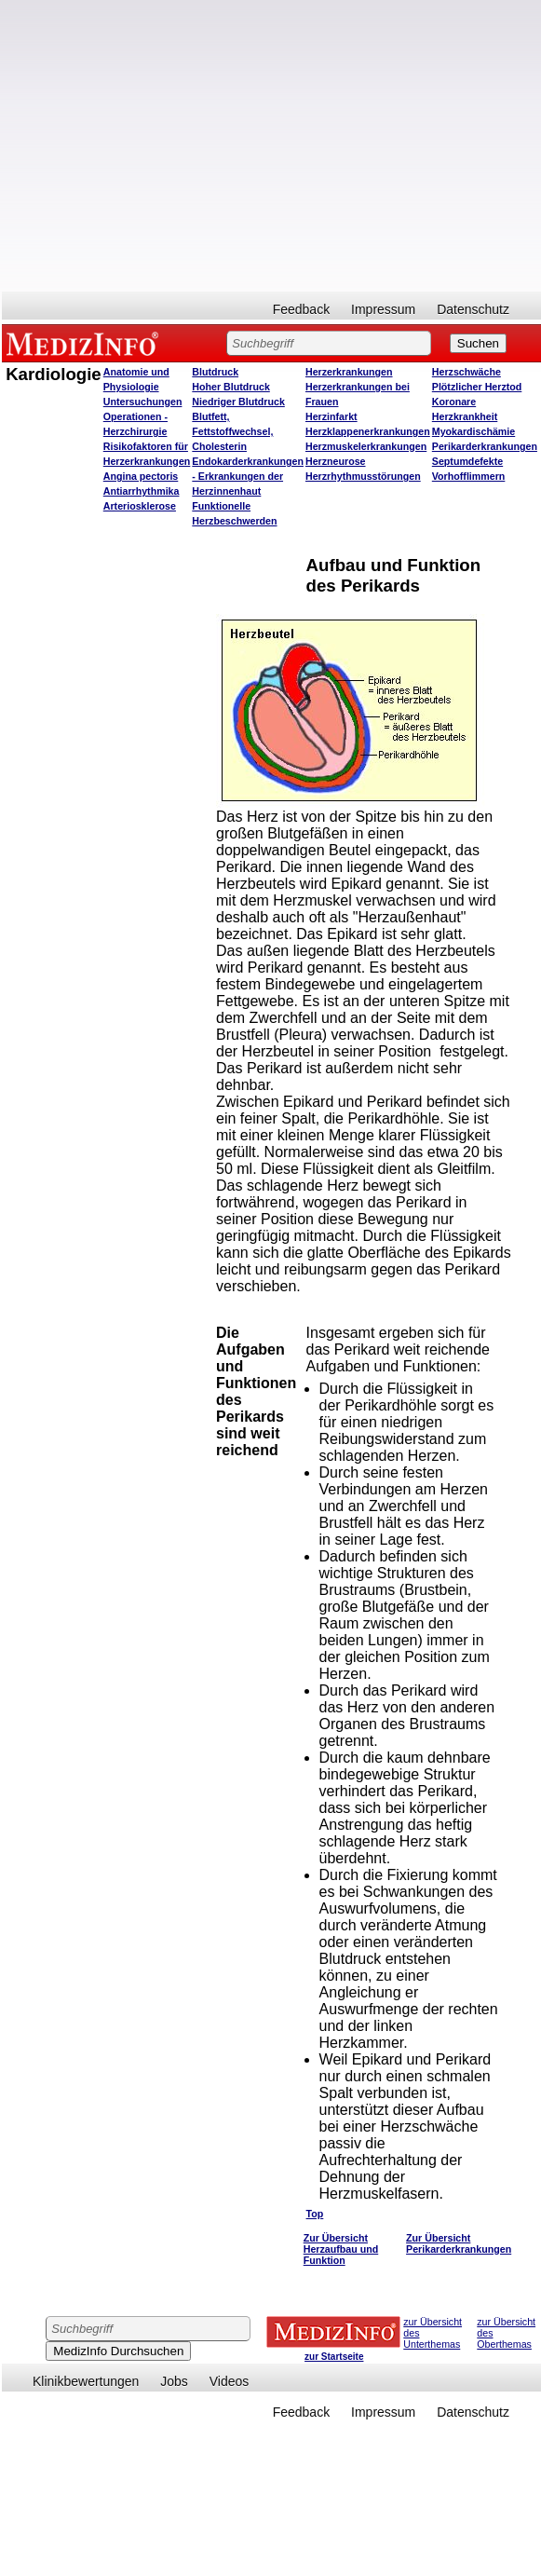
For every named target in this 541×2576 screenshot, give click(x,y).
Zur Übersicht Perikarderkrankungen (458, 2243)
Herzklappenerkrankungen (367, 431)
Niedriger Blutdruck (238, 401)
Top (315, 2213)
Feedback (301, 309)
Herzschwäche (466, 371)
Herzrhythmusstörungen (363, 476)
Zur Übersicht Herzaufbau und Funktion (341, 2249)
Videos (230, 2381)
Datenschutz (473, 309)
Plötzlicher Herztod (477, 386)
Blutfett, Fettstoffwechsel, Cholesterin (232, 431)
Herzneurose (335, 461)
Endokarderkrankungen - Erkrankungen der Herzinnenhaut (248, 476)
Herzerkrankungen (349, 371)
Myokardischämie (473, 431)
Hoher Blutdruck (230, 386)
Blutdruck (215, 371)
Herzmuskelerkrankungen (365, 446)
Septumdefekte (467, 461)
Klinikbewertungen (86, 2381)
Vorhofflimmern (469, 476)
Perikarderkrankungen (484, 446)
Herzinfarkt (331, 416)
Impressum (383, 309)
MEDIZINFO (85, 342)
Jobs (174, 2381)
